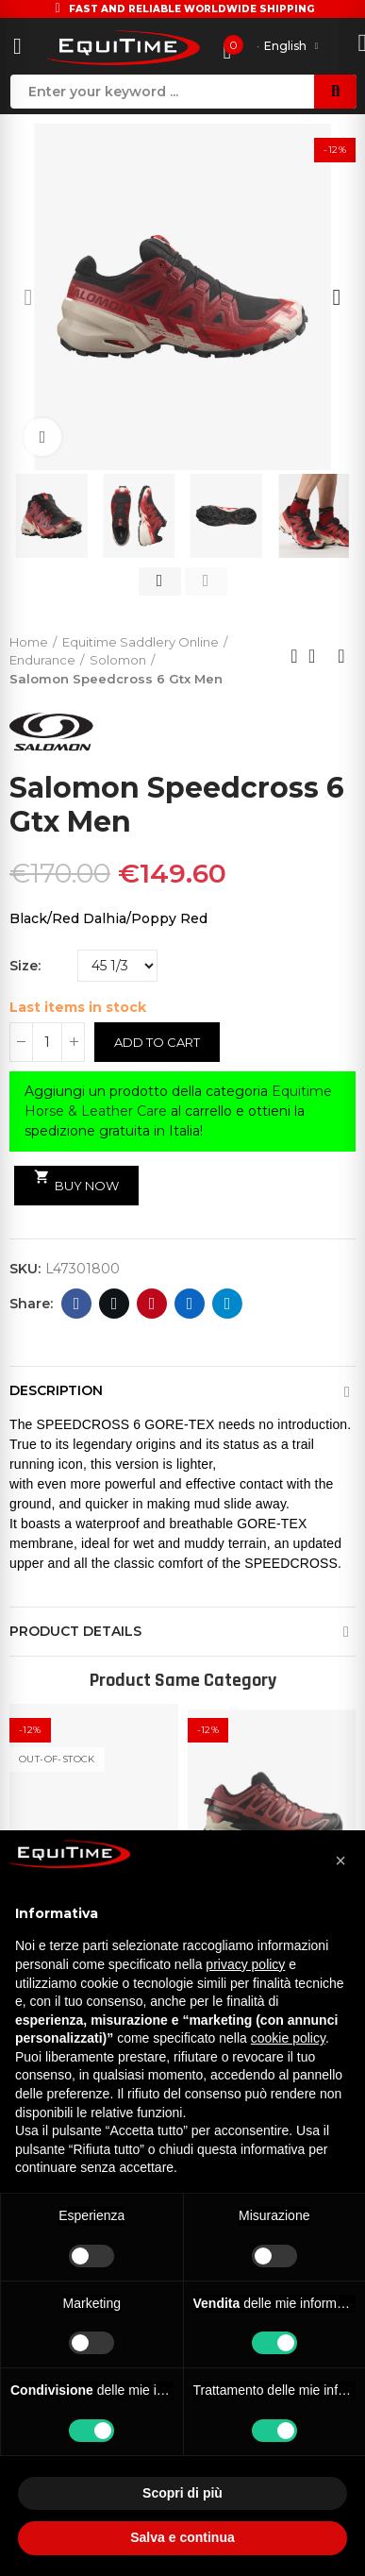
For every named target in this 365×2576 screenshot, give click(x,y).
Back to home (317, 656)
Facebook (77, 1303)
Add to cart (157, 1042)
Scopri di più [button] (182, 2492)
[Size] (117, 966)
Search (335, 92)
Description (56, 1390)
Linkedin (190, 1303)
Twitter (114, 1303)
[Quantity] (47, 1042)
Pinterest (152, 1303)
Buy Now (76, 1181)
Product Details (75, 1631)
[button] (28, 297)
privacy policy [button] (245, 1964)
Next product (341, 656)
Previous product (294, 656)
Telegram (227, 1303)
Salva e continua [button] (182, 2537)
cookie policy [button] (288, 2038)
